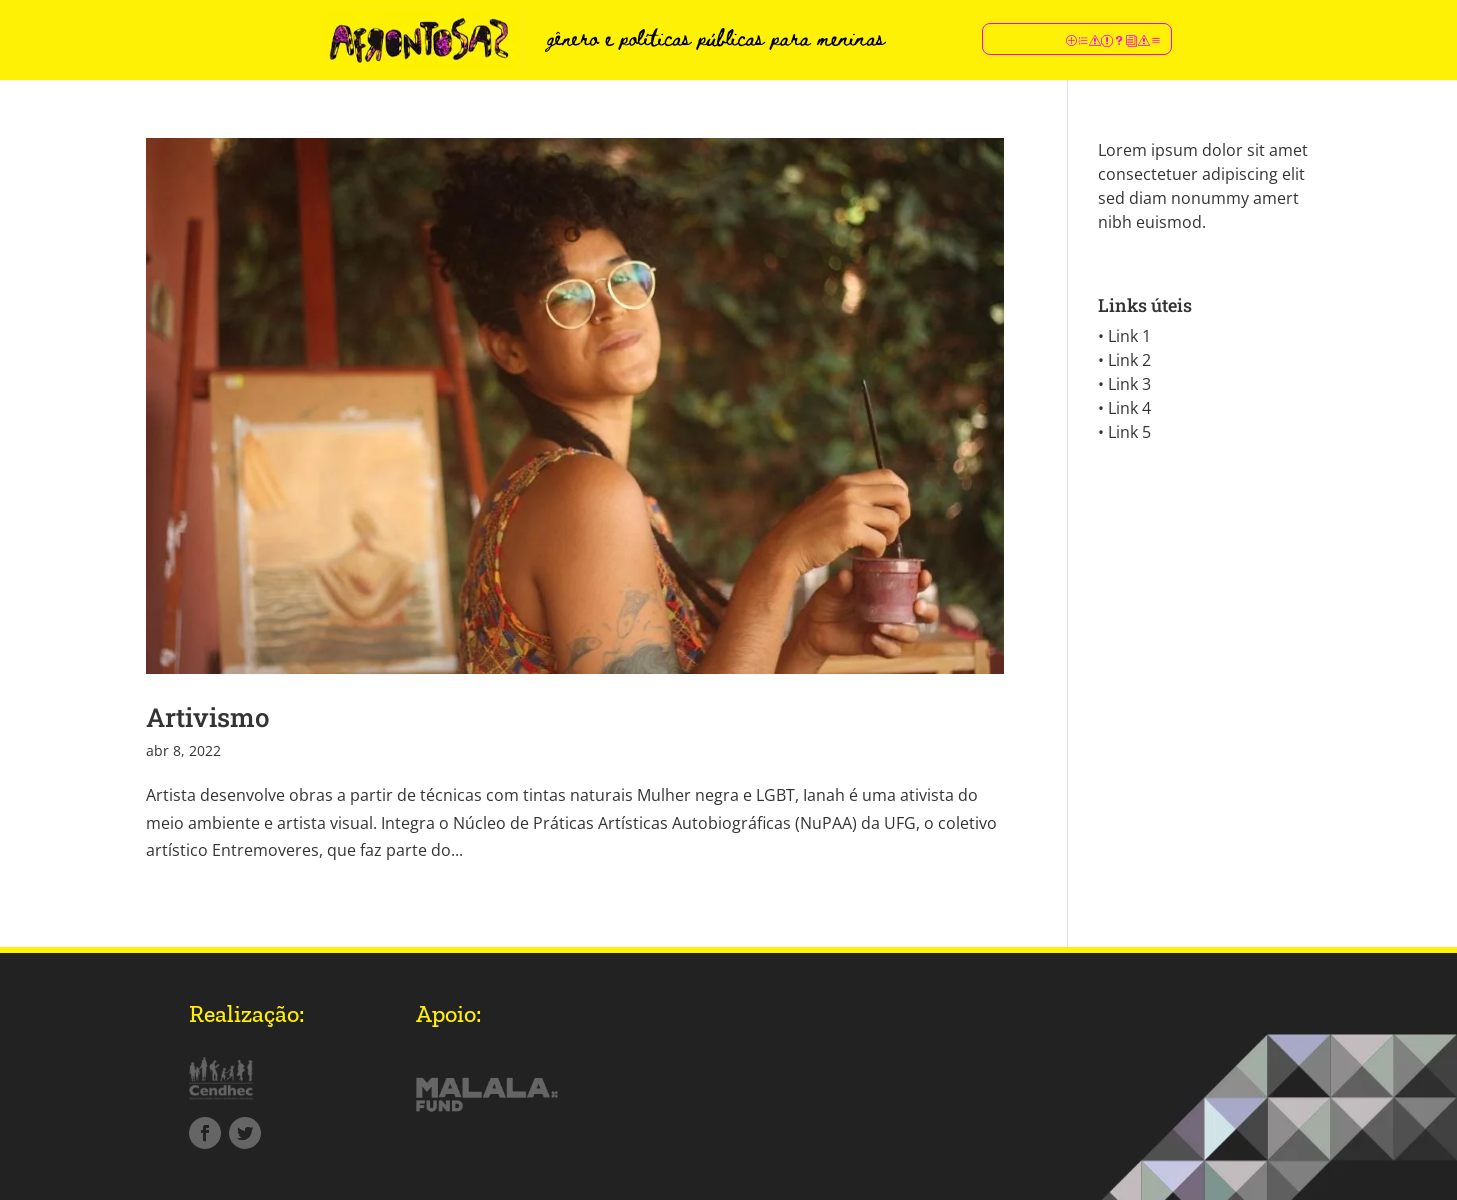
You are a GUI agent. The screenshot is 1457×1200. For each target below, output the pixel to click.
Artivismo (208, 717)
